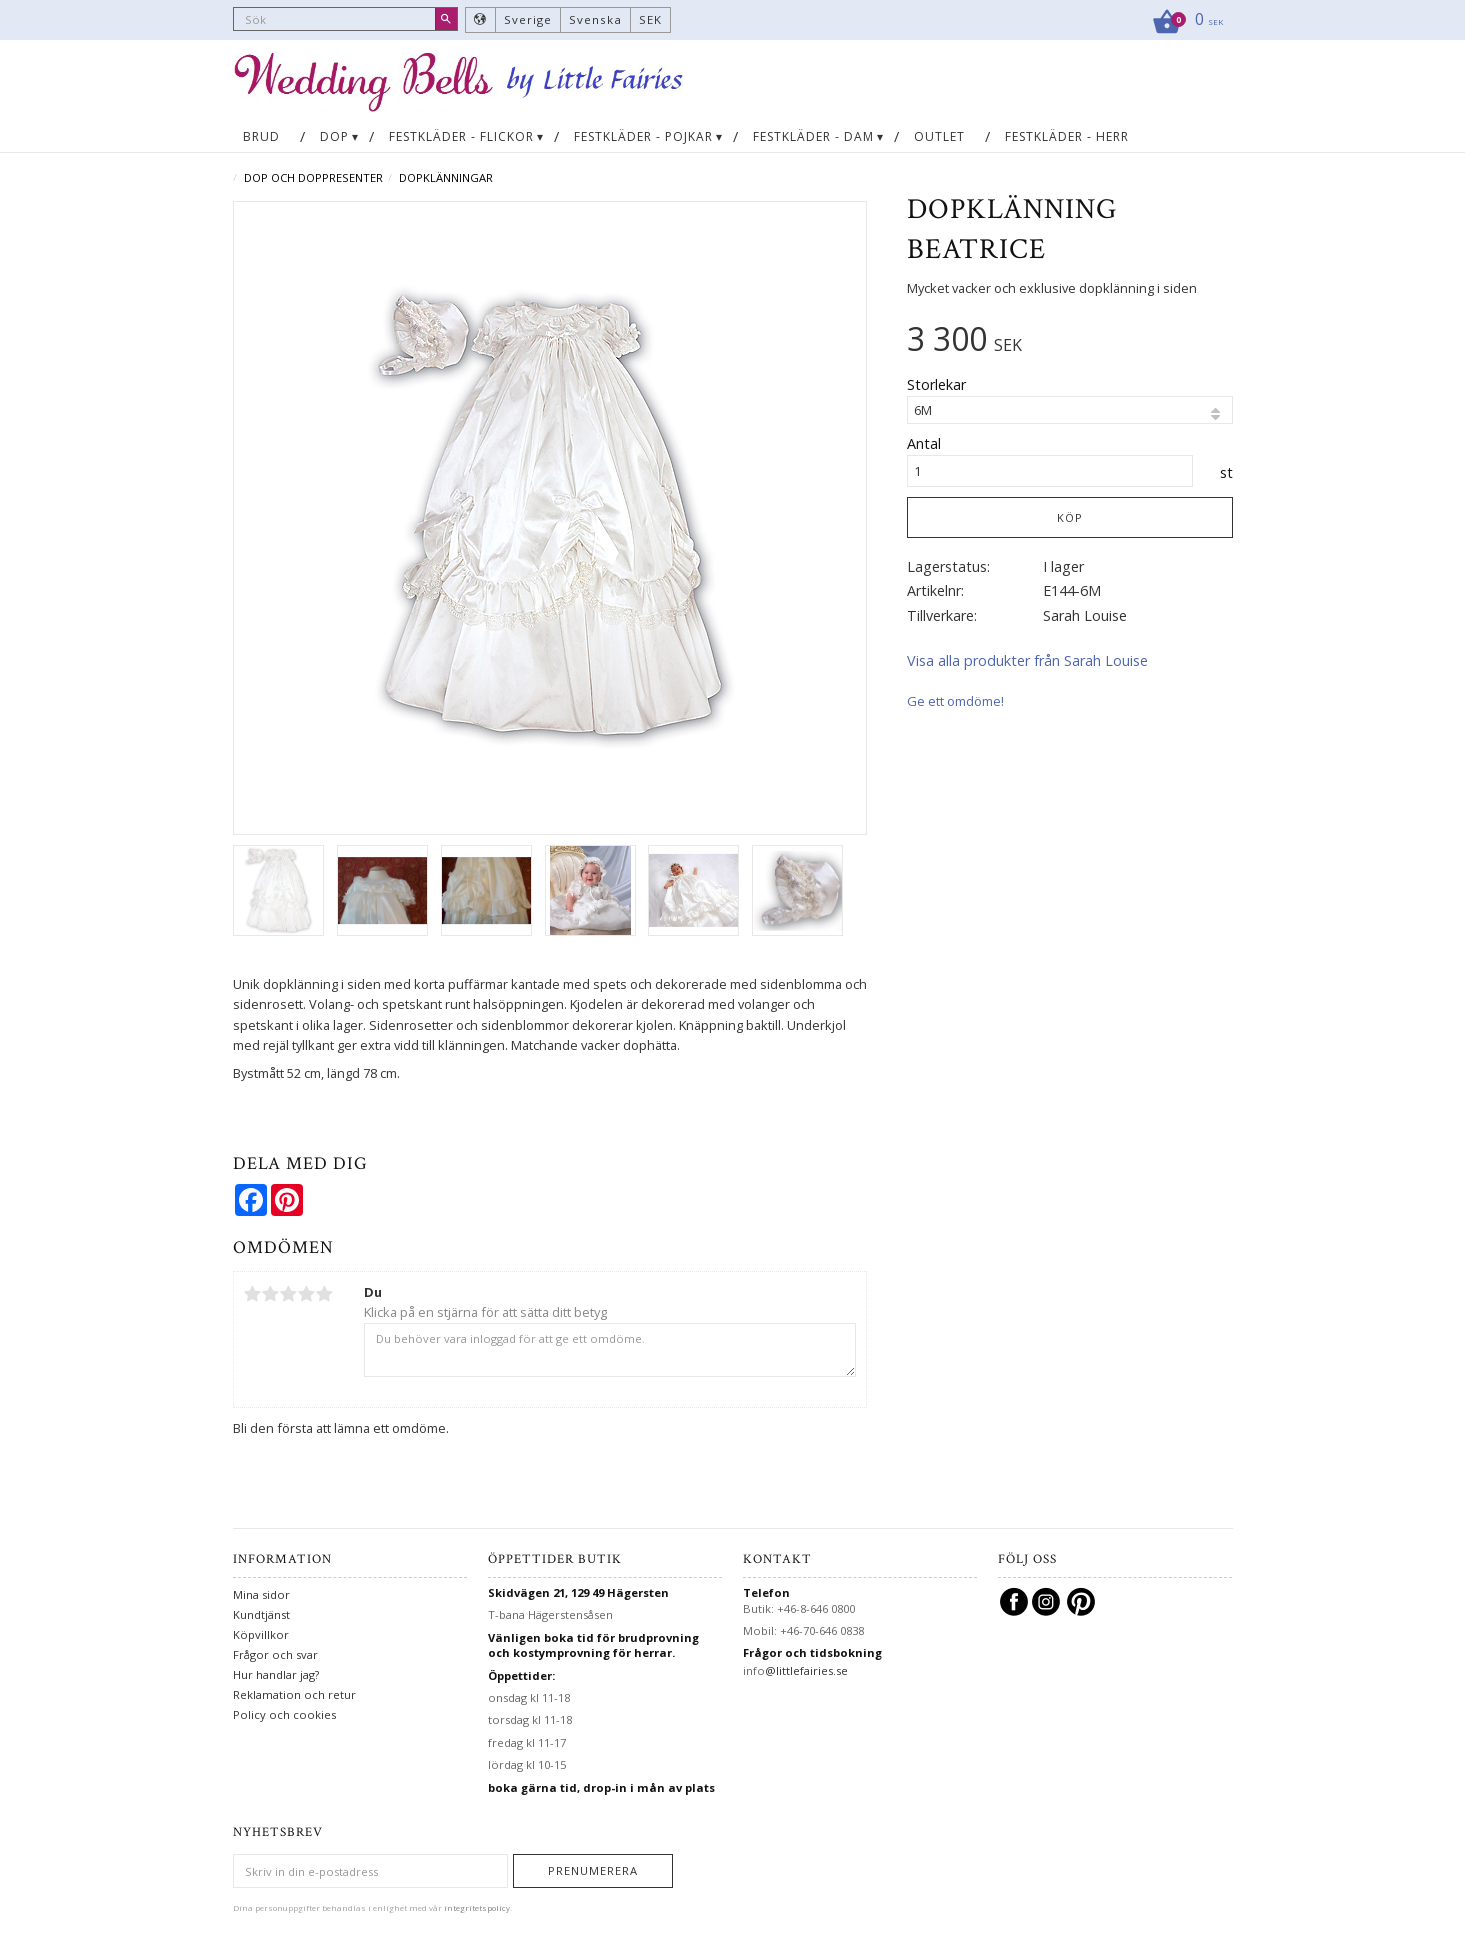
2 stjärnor (271, 1294)
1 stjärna (253, 1294)
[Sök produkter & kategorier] (345, 19)
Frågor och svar (275, 1654)
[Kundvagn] (1181, 20)
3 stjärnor (289, 1294)
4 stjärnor (307, 1294)
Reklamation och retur (294, 1694)
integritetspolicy (477, 1908)
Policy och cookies (284, 1714)
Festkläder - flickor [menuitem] (461, 136)
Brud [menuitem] (261, 136)
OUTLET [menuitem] (939, 136)
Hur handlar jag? (276, 1674)
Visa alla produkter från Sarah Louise (1027, 660)
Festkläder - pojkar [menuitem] (643, 136)
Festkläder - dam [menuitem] (813, 136)
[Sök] (446, 19)
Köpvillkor (261, 1634)
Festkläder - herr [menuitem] (1067, 136)
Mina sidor (261, 1594)
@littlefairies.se (806, 1670)
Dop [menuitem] (334, 136)
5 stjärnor (325, 1294)
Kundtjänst (261, 1614)
